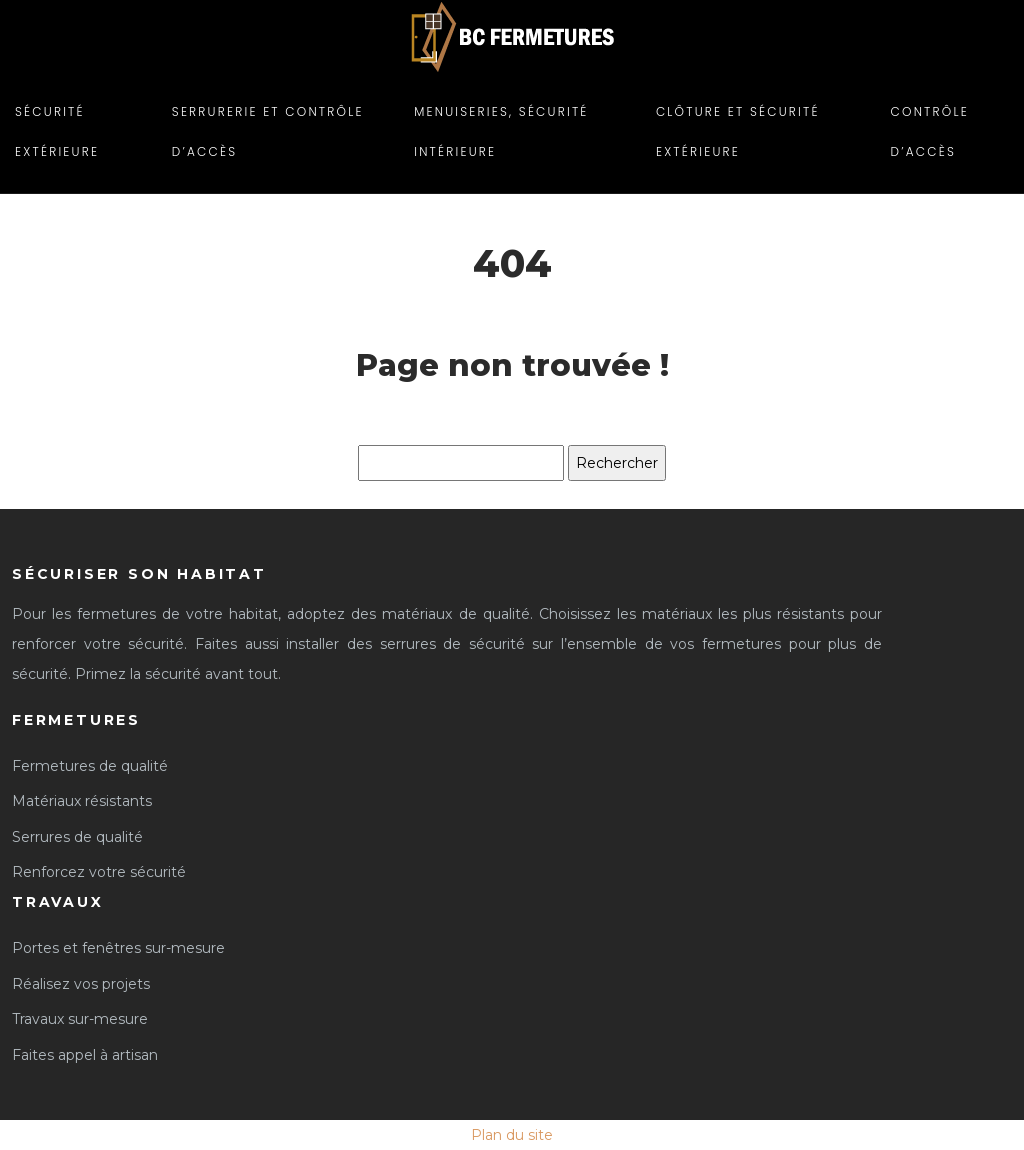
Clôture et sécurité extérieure (738, 131)
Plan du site (512, 1135)
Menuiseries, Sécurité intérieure (501, 131)
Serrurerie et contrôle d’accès (268, 131)
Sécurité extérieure (57, 131)
